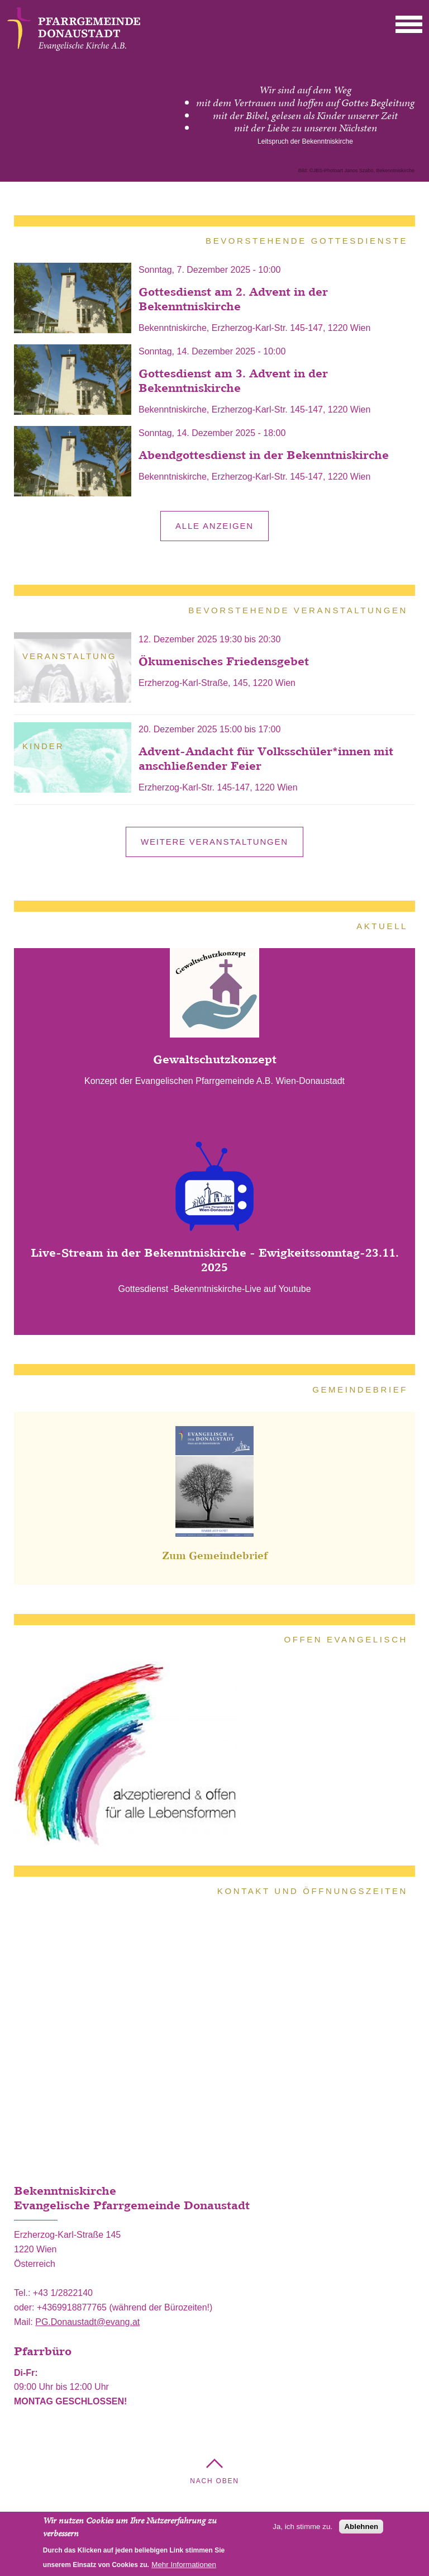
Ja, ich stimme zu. (302, 2526)
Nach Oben (214, 2481)
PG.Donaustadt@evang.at (87, 2322)
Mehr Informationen (183, 2564)
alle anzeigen (214, 526)
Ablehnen (361, 2526)
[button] (409, 23)
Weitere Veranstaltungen (214, 841)
